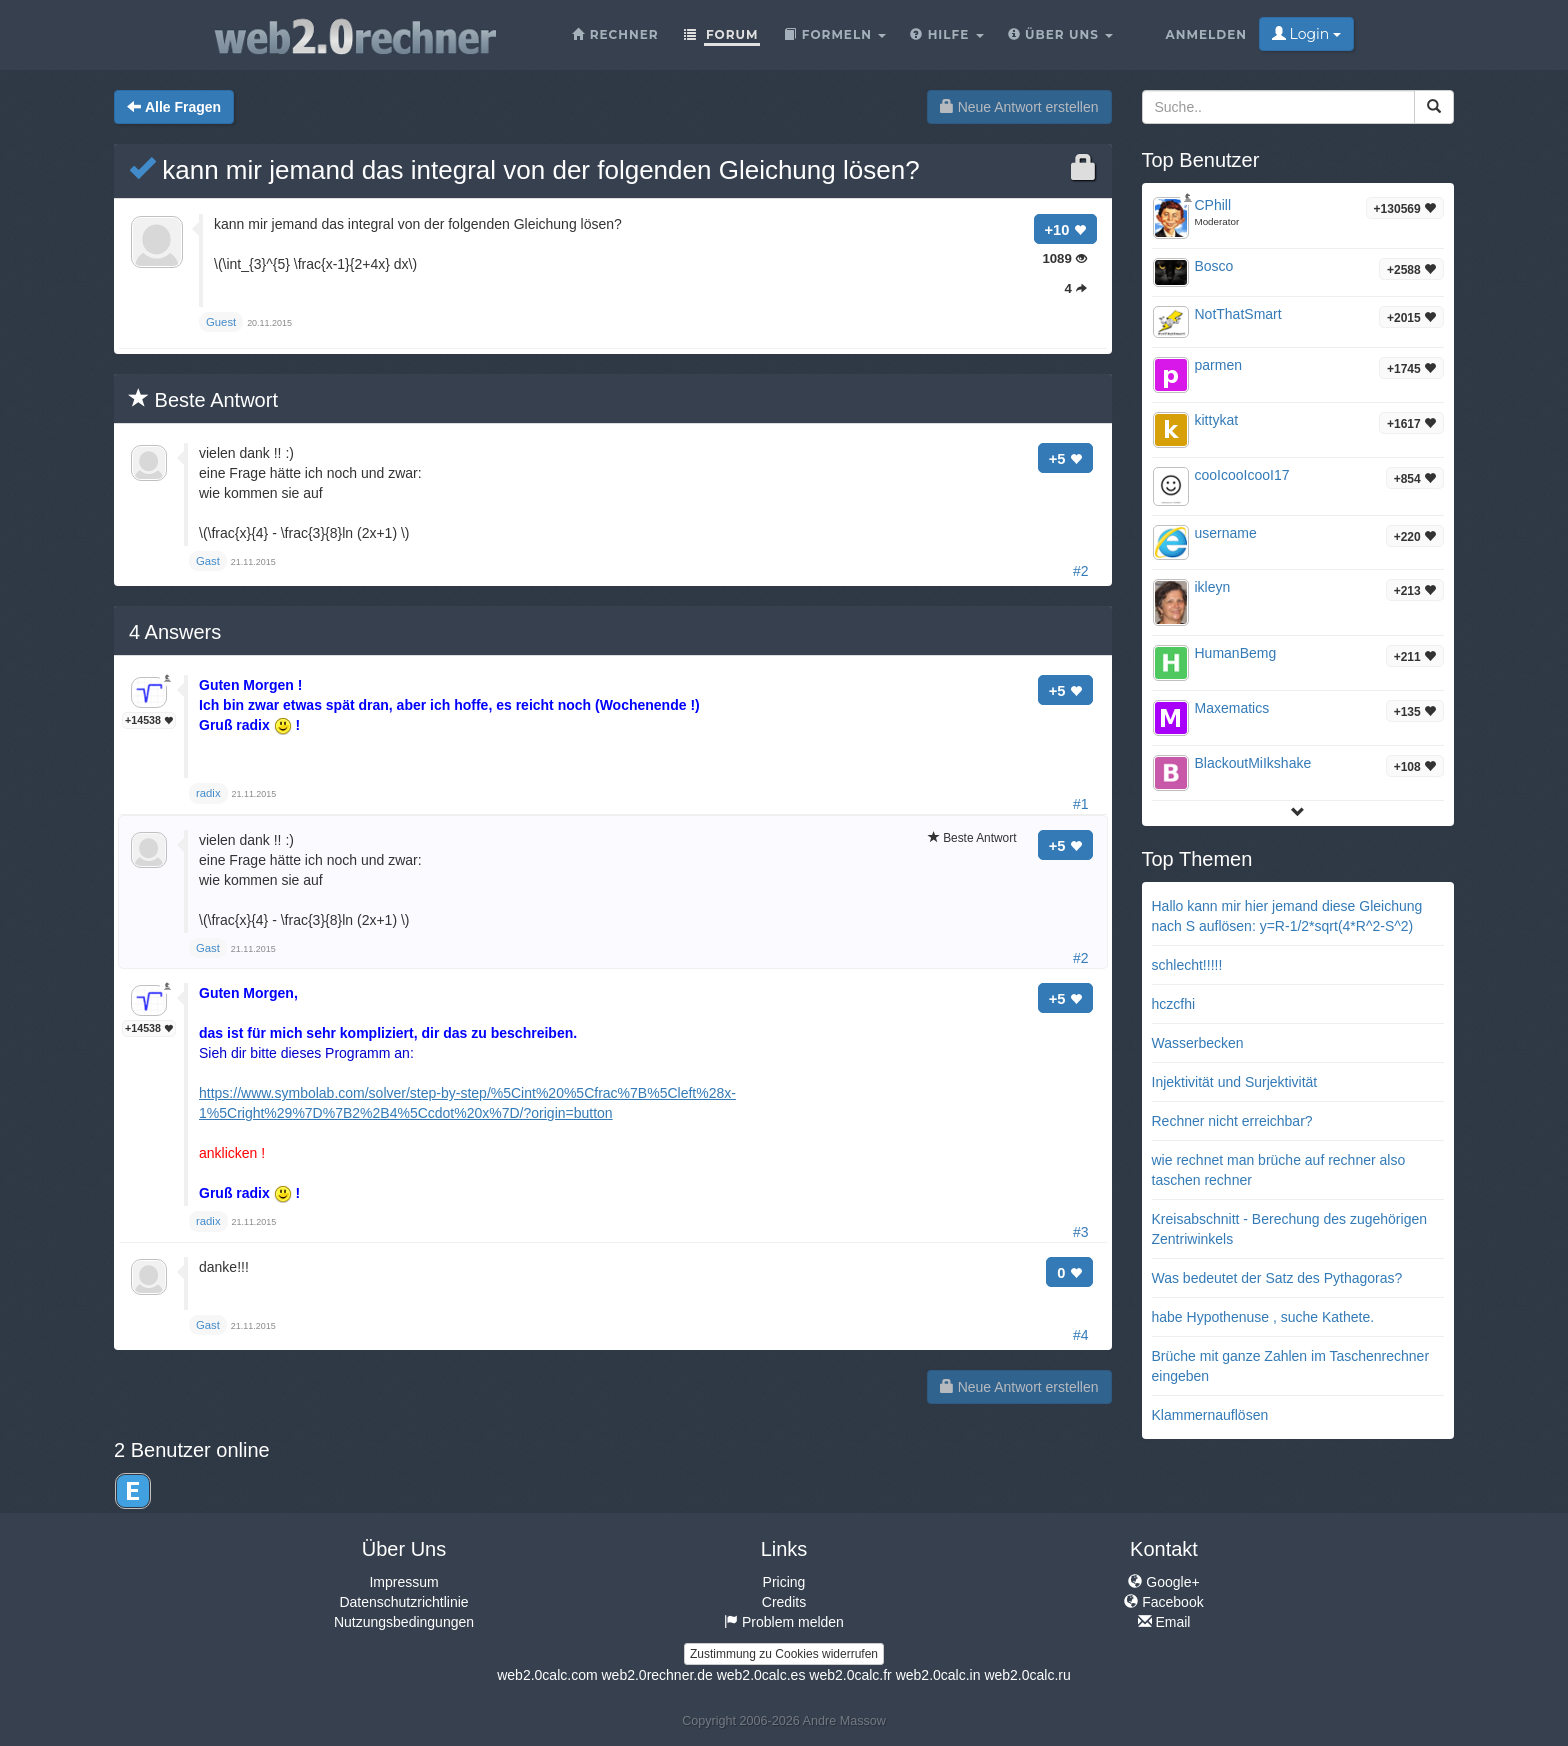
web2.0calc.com (547, 1675)
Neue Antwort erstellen (1019, 107)
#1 (1081, 804)
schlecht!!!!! (1187, 965)
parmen (1218, 365)
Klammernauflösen (1210, 1415)
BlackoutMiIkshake (1253, 763)
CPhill (1213, 205)
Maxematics (1232, 708)
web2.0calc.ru (1027, 1675)
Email (1164, 1622)
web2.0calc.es (761, 1675)
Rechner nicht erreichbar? (1232, 1121)
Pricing (784, 1582)
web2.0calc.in (938, 1675)
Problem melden (784, 1622)
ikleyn (1213, 587)
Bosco (1214, 266)
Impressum (403, 1582)
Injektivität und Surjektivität (1235, 1082)
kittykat (1217, 420)
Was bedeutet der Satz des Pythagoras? (1277, 1278)
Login (1306, 34)
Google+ (1163, 1582)
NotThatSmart (1238, 314)
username (1226, 533)
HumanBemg (1236, 653)
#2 (1081, 571)
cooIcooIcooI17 (1242, 475)
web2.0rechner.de (656, 1675)
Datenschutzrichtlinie (403, 1602)
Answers (175, 632)
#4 (1081, 1335)
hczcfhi (1174, 1004)
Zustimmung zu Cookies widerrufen (784, 1654)
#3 (1081, 1232)
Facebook (1163, 1602)
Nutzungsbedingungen (404, 1622)
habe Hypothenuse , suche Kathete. (1263, 1317)
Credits (784, 1602)
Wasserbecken (1198, 1043)
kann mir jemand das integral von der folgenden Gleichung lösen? (524, 170)
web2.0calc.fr (850, 1675)
